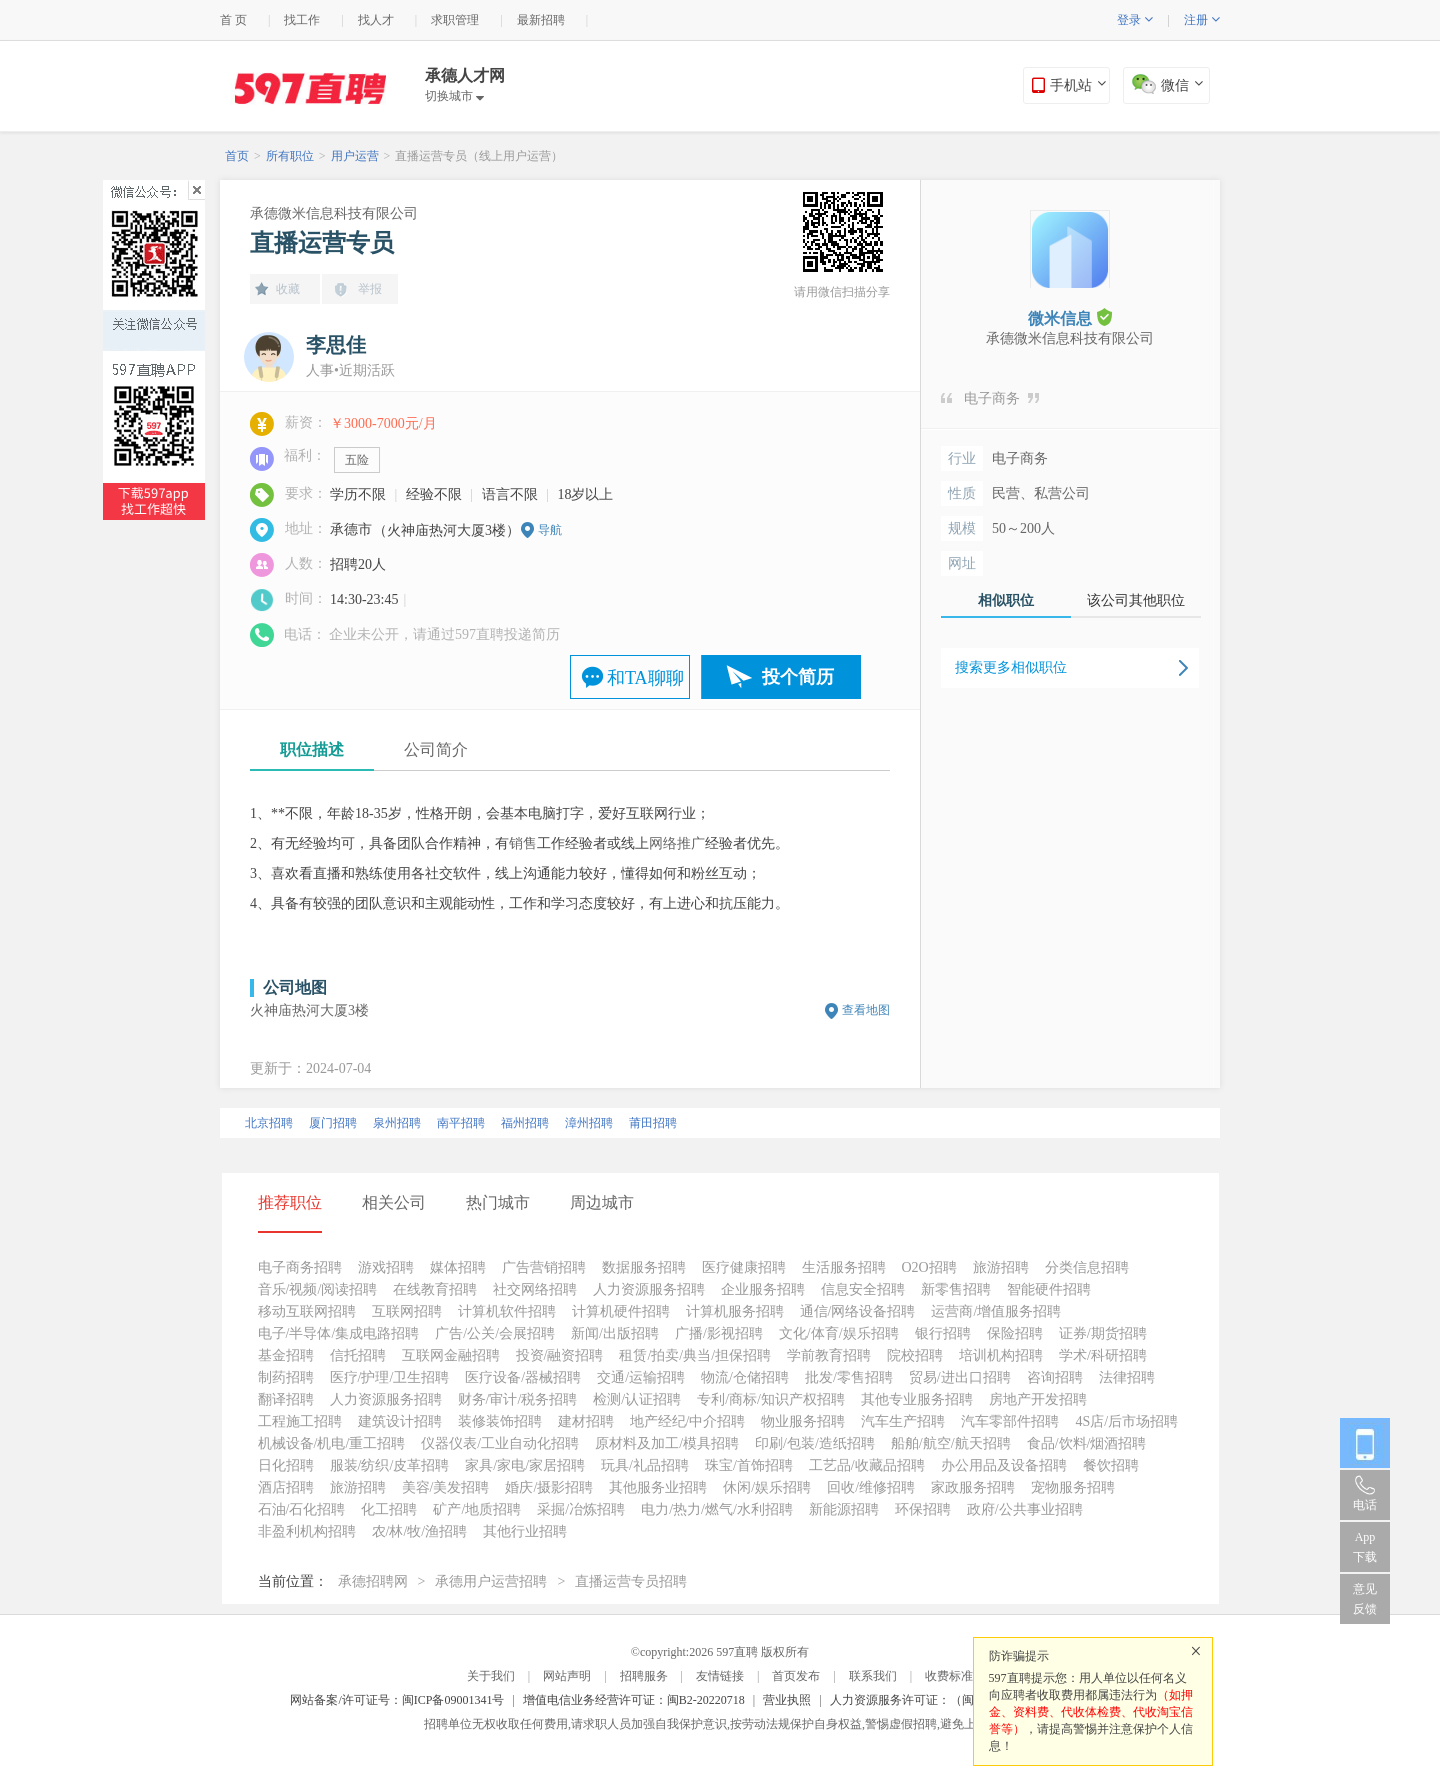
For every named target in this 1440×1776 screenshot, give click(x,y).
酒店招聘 (286, 1487)
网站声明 (567, 1676)
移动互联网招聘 (307, 1311)
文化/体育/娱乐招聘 (839, 1333)
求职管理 (455, 20)
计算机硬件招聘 (621, 1311)
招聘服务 (644, 1676)
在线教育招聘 (435, 1289)
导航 (550, 530)
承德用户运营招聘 (491, 1581)
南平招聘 (461, 1123)
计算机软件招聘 (507, 1311)
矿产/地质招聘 (477, 1509)
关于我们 (491, 1676)
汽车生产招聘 (903, 1421)
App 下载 (1365, 1547)
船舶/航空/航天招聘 (951, 1443)
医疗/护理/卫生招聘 (390, 1377)
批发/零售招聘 (849, 1377)
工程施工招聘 (300, 1421)
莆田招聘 (653, 1123)
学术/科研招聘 (1103, 1355)
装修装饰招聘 (500, 1421)
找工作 (302, 20)
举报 (370, 289)
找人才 (376, 20)
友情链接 (720, 1676)
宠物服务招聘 (1073, 1487)
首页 (237, 156)
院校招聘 (915, 1355)
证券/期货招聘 (1103, 1333)
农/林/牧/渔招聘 (420, 1531)
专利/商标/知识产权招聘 (771, 1399)
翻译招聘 (286, 1399)
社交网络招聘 (535, 1289)
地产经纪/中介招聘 (688, 1421)
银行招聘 (943, 1333)
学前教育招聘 (829, 1355)
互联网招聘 (407, 1311)
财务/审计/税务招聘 (518, 1399)
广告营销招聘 (544, 1267)
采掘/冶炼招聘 (581, 1509)
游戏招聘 (386, 1267)
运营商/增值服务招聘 (996, 1311)
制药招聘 (286, 1377)
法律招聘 (1127, 1377)
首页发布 (796, 1676)
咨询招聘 (1055, 1377)
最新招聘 (541, 20)
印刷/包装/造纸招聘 (815, 1443)
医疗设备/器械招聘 (523, 1377)
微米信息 (1070, 317)
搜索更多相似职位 (1011, 667)
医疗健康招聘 (744, 1267)
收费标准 (949, 1676)
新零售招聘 (956, 1289)
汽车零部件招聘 (1010, 1421)
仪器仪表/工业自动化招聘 (500, 1443)
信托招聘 (358, 1355)
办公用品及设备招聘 (1004, 1465)
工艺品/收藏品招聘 (867, 1465)
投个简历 (798, 677)
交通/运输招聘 (641, 1377)
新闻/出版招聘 (615, 1333)
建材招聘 (586, 1421)
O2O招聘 (929, 1267)
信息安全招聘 (863, 1289)
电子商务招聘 (300, 1267)
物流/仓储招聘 (745, 1377)
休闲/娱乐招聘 (767, 1487)
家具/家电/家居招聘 (525, 1465)
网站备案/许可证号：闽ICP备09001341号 (397, 1700)
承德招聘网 (373, 1581)
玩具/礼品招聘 (645, 1465)
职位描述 (312, 749)
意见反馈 (1365, 1599)
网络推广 (677, 843)
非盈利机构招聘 (307, 1531)
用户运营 (355, 156)
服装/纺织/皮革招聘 (390, 1465)
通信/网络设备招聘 (858, 1311)
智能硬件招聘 (1049, 1289)
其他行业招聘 (525, 1531)
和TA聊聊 (645, 678)
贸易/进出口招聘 (960, 1377)
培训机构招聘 (1001, 1355)
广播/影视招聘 (719, 1333)
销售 (523, 843)
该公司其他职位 (1136, 600)
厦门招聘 (333, 1123)
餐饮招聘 (1111, 1465)
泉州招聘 (397, 1123)
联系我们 (873, 1676)
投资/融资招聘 (560, 1355)
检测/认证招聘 (637, 1399)
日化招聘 (286, 1465)
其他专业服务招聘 (917, 1399)
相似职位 (1006, 600)
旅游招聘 (1001, 1267)
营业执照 (787, 1700)
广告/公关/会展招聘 (495, 1333)
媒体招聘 (458, 1267)
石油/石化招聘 (302, 1509)
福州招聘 (525, 1123)
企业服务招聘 (763, 1289)
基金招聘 (286, 1355)
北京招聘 (269, 1123)
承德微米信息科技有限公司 (334, 213)
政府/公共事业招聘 (1025, 1509)
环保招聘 (923, 1509)
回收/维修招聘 (871, 1487)
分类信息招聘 (1087, 1267)
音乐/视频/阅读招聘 (318, 1289)
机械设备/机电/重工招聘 (332, 1443)
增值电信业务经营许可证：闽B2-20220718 (634, 1700)
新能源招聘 (844, 1509)
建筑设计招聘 (400, 1421)
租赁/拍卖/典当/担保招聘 (695, 1355)
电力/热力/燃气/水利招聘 (717, 1509)
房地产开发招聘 (1038, 1399)
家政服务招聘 (973, 1487)
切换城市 (454, 96)
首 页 (233, 20)
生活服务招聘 (844, 1267)
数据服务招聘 (644, 1267)
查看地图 (866, 1010)
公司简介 (436, 749)
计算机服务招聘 (735, 1311)
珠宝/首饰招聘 (749, 1465)
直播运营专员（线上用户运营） (479, 156)
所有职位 (290, 156)
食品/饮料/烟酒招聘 (1087, 1443)
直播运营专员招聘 (631, 1581)
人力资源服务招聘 (649, 1289)
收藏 (288, 289)
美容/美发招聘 (446, 1487)
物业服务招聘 (803, 1421)
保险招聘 (1015, 1333)
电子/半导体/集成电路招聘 (339, 1333)
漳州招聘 (589, 1123)
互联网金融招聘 (451, 1355)
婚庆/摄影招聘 (549, 1487)
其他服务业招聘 (658, 1487)
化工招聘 (389, 1509)
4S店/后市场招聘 (1126, 1421)
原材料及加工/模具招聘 (667, 1443)
